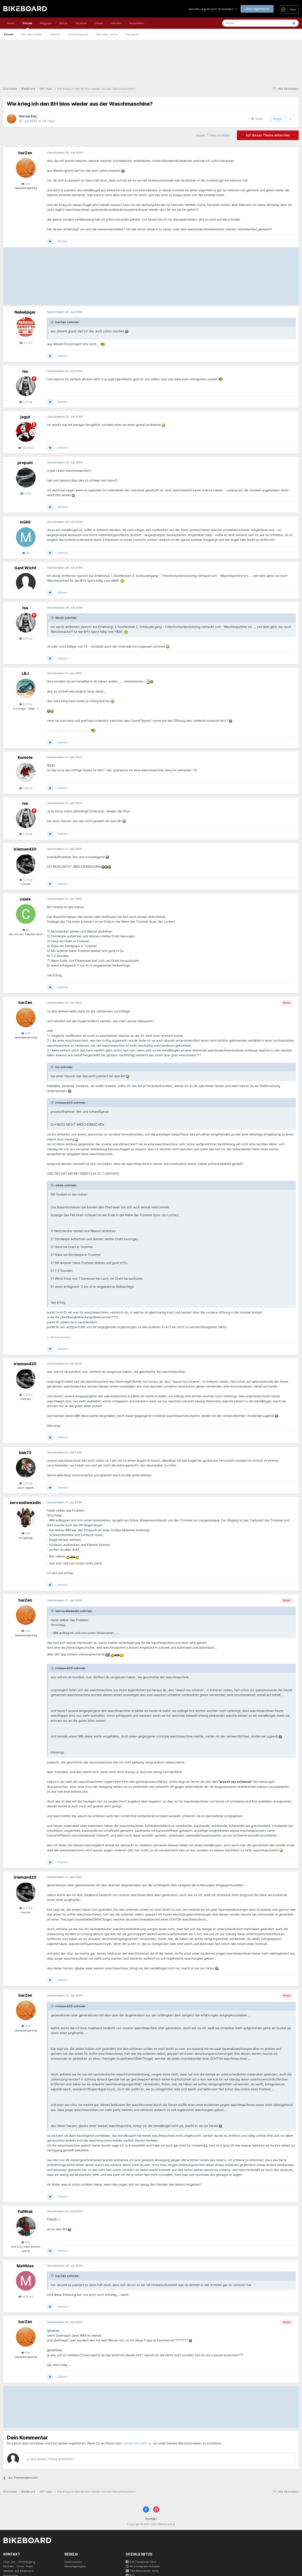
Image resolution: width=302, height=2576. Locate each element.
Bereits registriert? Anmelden (213, 9)
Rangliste (132, 34)
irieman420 (25, 849)
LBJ (25, 673)
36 (26, 553)
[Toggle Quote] (53, 322)
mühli (25, 522)
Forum (27, 25)
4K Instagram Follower (143, 2566)
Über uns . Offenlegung (19, 2562)
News (11, 23)
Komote (25, 757)
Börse (63, 23)
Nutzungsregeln (75, 2566)
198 (26, 1533)
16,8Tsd (26, 2296)
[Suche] (246, 23)
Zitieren (62, 241)
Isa (25, 371)
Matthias (25, 2266)
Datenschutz (73, 2562)
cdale (25, 899)
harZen (31, 116)
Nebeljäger (25, 312)
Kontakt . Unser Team (18, 2566)
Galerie (55, 34)
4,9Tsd (25, 788)
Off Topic (48, 121)
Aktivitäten (136, 23)
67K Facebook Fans (141, 2562)
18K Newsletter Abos (142, 2571)
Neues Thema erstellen (213, 135)
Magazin (46, 23)
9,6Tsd (25, 402)
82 (26, 929)
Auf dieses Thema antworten (268, 135)
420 (25, 183)
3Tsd (26, 493)
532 (25, 2242)
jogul (25, 417)
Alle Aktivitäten (31, 34)
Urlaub (98, 23)
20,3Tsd (25, 447)
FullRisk (25, 2211)
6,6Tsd (25, 704)
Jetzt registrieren (257, 8)
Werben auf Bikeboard (18, 2571)
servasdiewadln (25, 1502)
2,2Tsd (25, 880)
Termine (80, 23)
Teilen (257, 118)
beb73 (25, 1452)
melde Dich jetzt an (137, 2443)
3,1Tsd (26, 343)
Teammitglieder (78, 34)
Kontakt (151, 2519)
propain (25, 462)
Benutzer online (107, 34)
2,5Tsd (25, 1483)
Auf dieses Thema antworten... (51, 2459)
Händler (116, 23)
